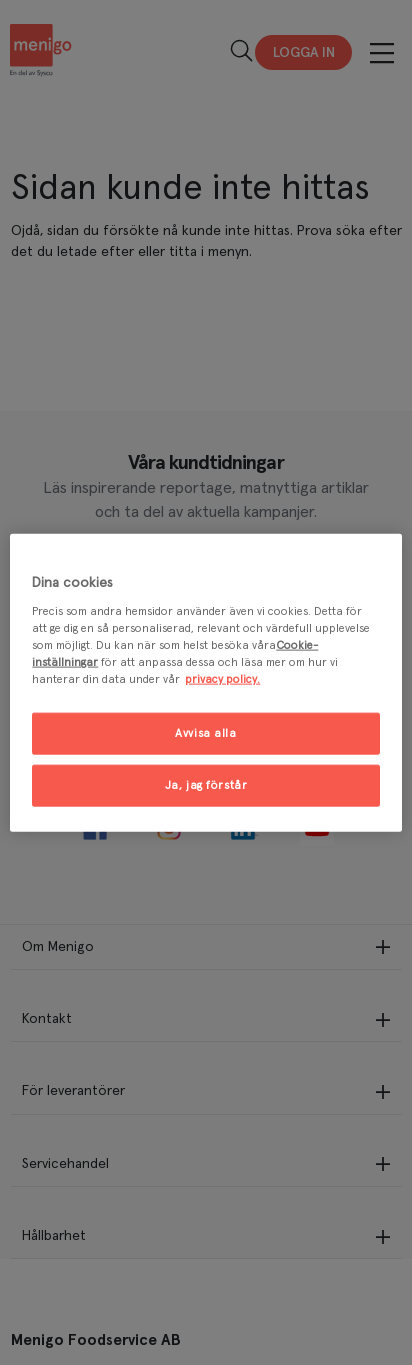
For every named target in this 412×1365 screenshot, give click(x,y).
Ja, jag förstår (206, 785)
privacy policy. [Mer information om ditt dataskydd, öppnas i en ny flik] (222, 679)
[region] (205, 682)
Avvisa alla (205, 733)
